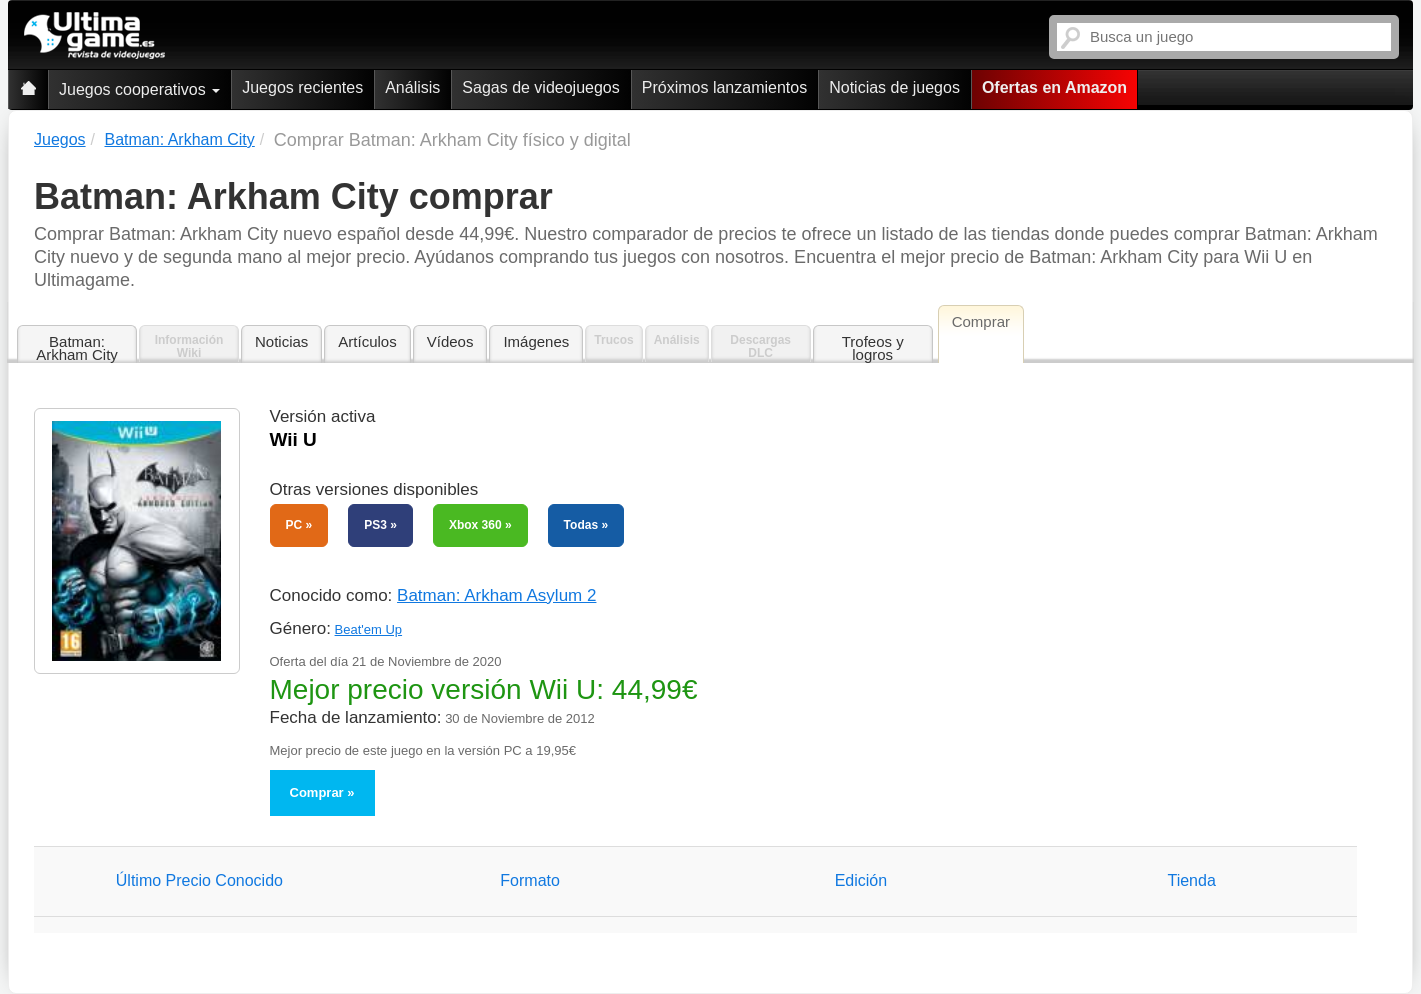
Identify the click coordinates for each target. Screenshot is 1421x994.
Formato (530, 880)
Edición (861, 880)
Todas (581, 525)
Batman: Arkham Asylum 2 (496, 595)
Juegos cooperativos (139, 89)
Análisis (412, 87)
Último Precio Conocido (199, 880)
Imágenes (536, 341)
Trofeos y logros (873, 348)
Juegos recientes (302, 87)
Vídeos (450, 341)
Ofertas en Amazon (1054, 87)
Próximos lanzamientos (724, 87)
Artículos (367, 341)
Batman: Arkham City (77, 348)
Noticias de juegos (894, 87)
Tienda (1191, 880)
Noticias (281, 341)
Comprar (317, 792)
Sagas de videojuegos (540, 87)
